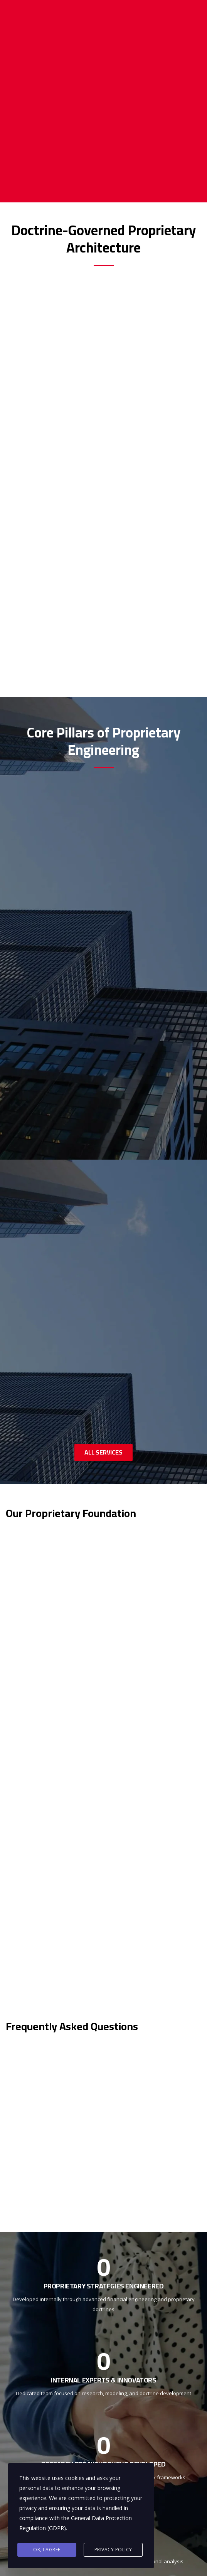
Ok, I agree (47, 2549)
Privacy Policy (113, 2549)
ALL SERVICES (103, 1452)
